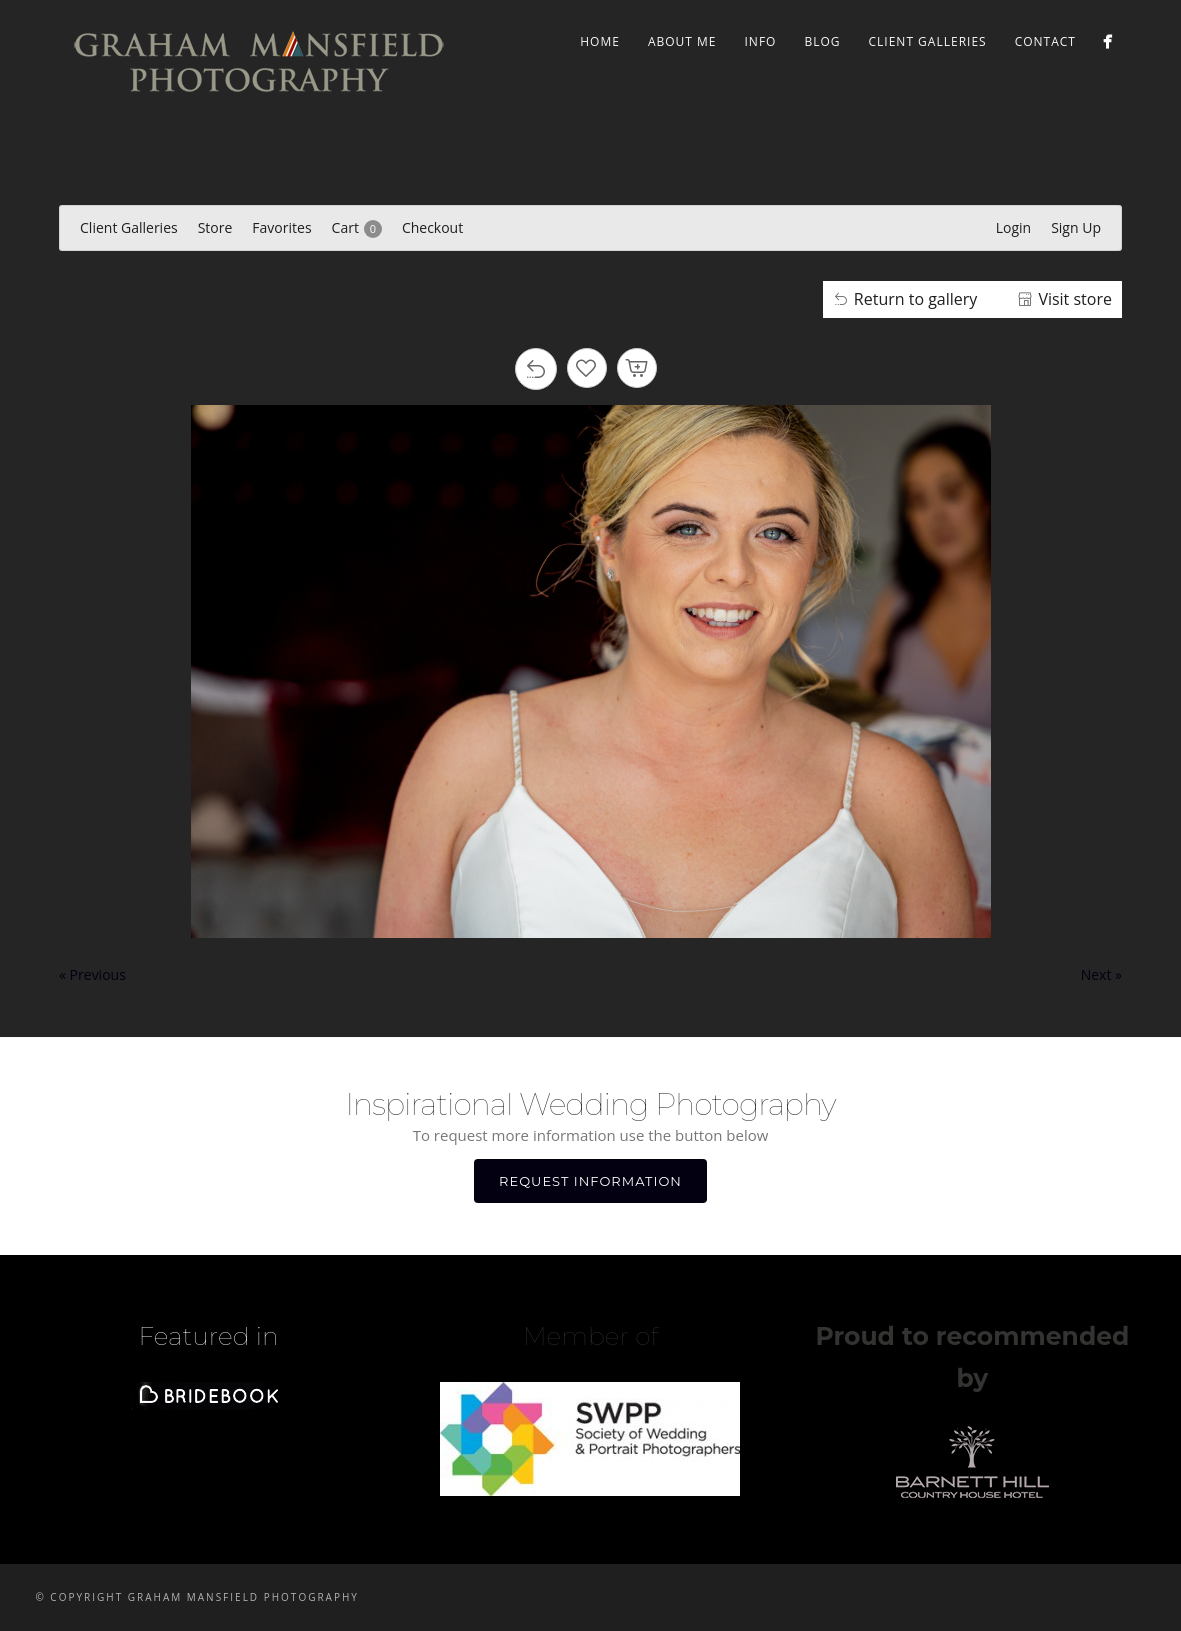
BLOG (822, 41)
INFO (761, 41)
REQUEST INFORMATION (590, 1181)
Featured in (209, 1336)
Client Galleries (928, 41)
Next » (1101, 974)
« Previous (92, 974)
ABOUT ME (682, 41)
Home (600, 41)
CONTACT (1045, 41)
